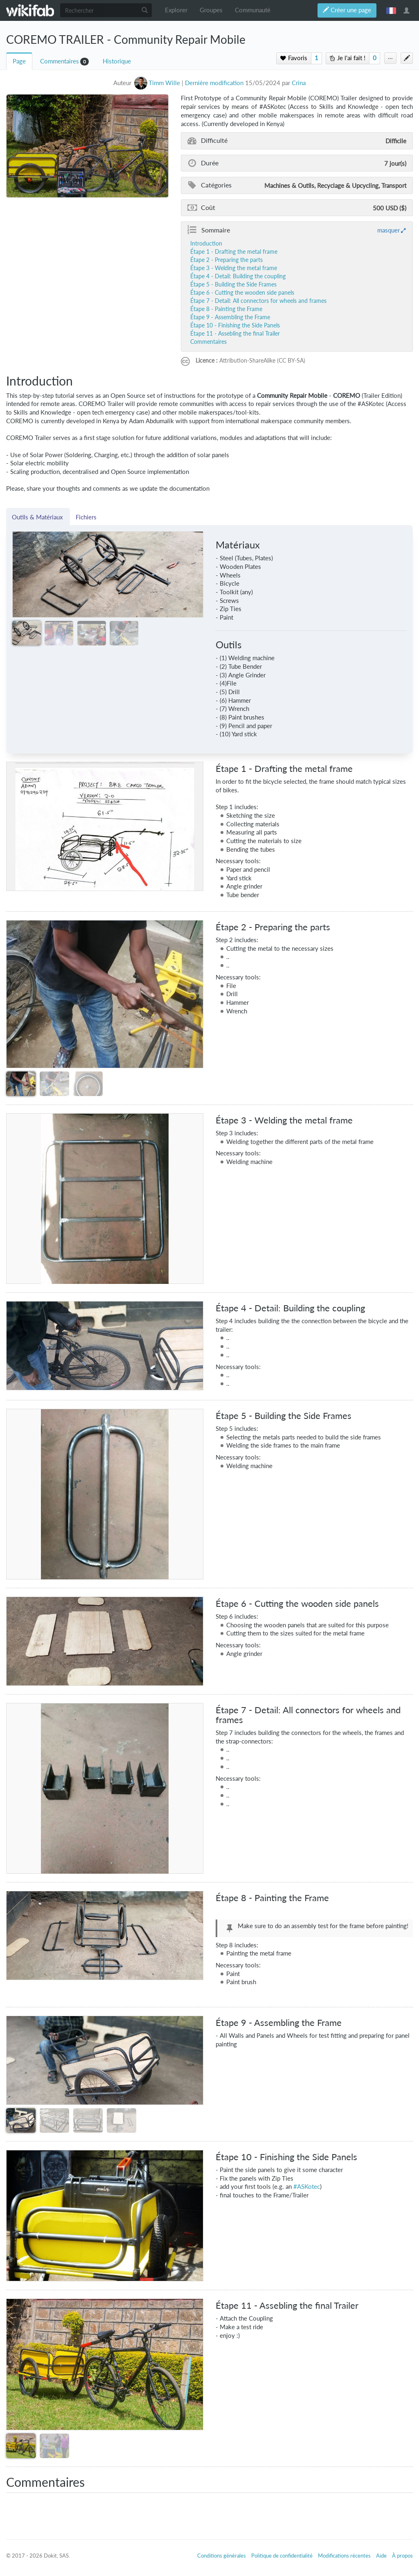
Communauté (252, 10)
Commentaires (59, 61)
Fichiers (86, 517)
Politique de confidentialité (282, 2555)
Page (19, 61)
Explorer (176, 10)
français (391, 10)
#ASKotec (306, 2186)
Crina (299, 82)
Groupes (211, 10)
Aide (381, 2555)
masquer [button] (388, 230)
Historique (117, 61)
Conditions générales (221, 2555)
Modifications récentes (344, 2555)
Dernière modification (214, 82)
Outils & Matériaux (38, 517)
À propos (402, 2555)
